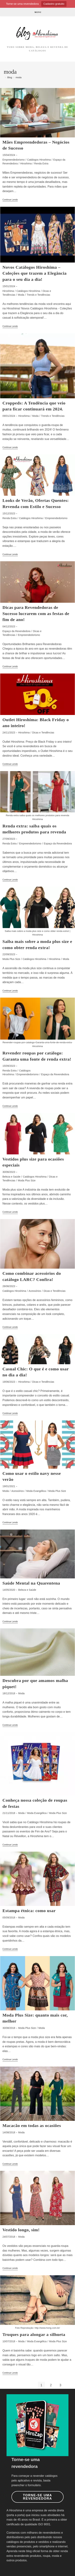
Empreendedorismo (14, 159)
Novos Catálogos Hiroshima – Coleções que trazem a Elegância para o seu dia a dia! (35, 273)
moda (19, 77)
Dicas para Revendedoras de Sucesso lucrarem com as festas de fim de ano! (36, 613)
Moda (21, 294)
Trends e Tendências (38, 294)
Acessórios (35, 1290)
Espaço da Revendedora (17, 631)
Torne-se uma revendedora (37, 2496)
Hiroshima (26, 163)
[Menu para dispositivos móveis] (37, 12)
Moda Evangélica (36, 1491)
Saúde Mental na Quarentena (31, 1583)
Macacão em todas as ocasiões (32, 2125)
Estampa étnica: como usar (29, 1910)
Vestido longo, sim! (21, 2229)
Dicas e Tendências (43, 732)
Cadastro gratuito (53, 3)
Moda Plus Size (11, 959)
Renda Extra (41, 163)
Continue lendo (10, 200)
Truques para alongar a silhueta (34, 2334)
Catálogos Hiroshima (39, 159)
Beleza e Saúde (12, 1176)
